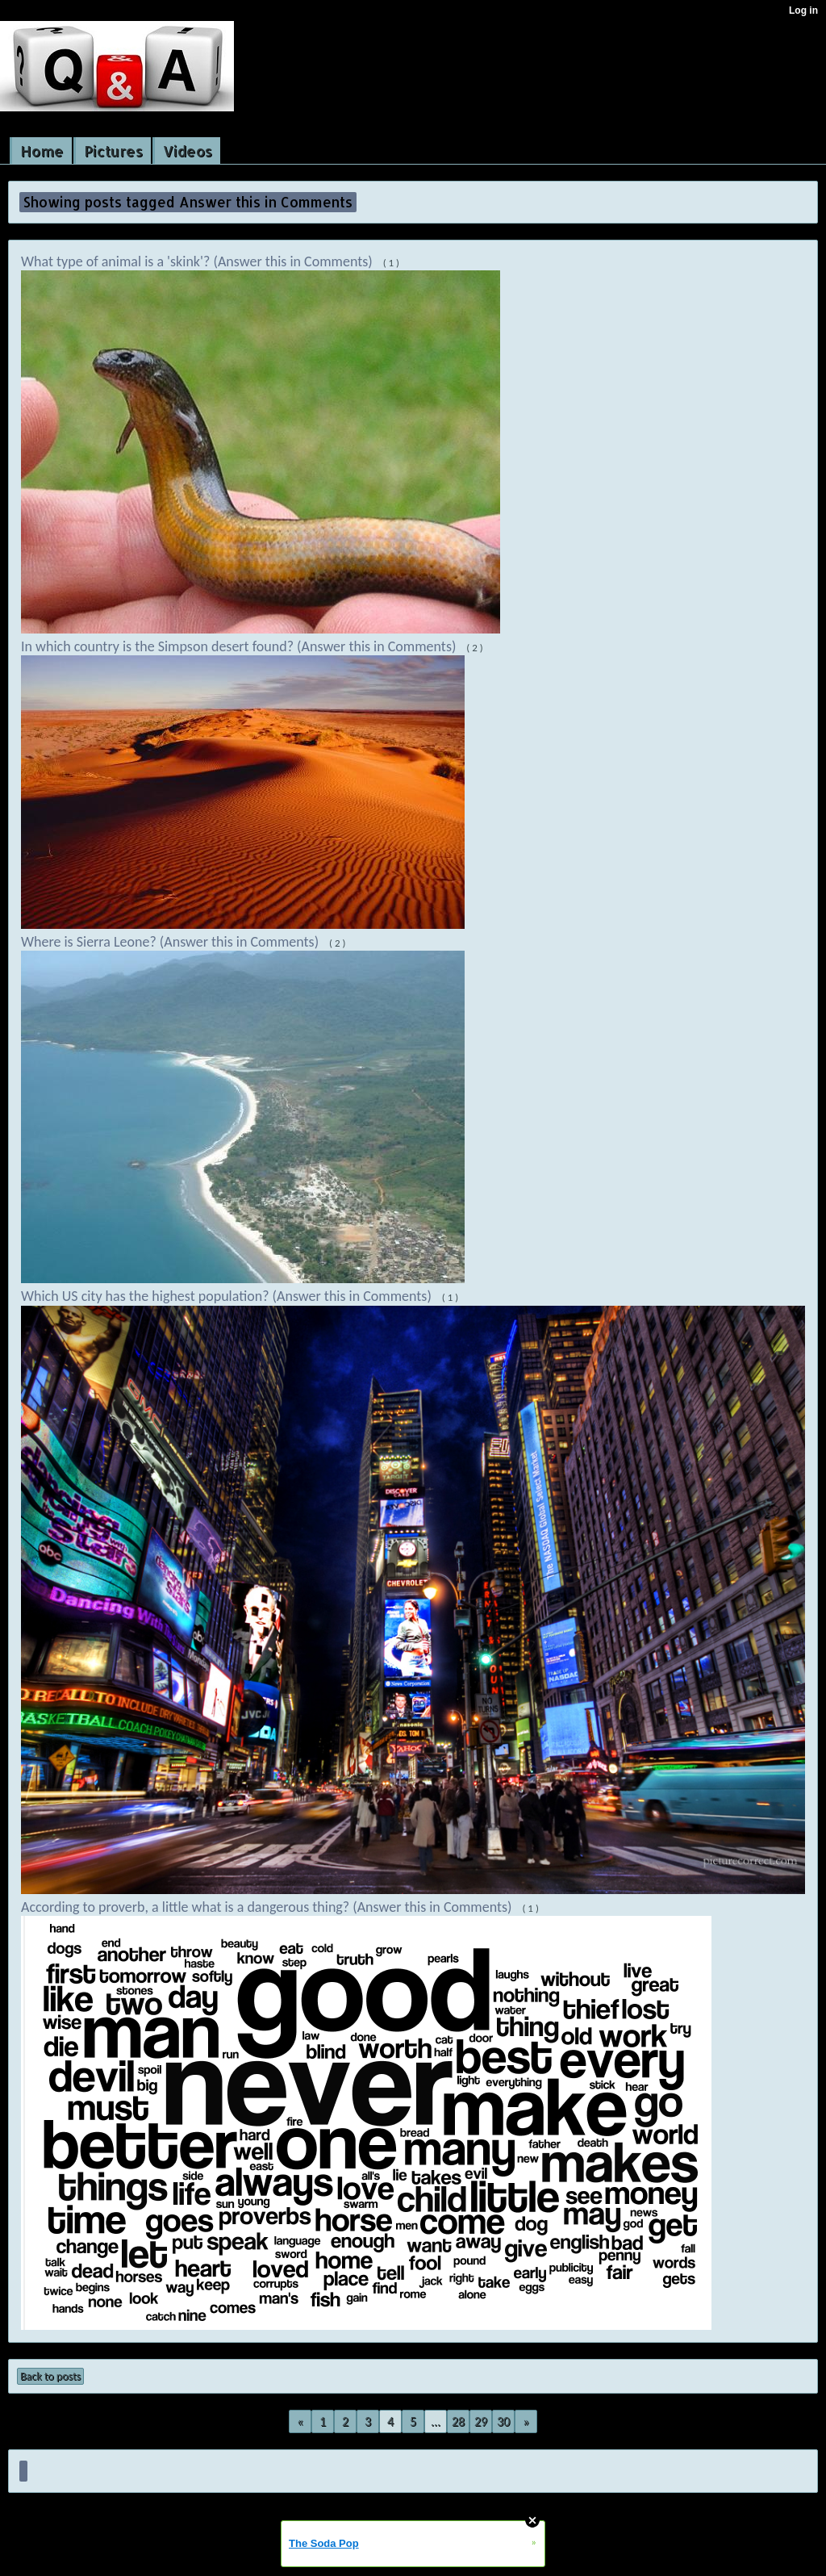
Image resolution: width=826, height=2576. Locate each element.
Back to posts (50, 2376)
